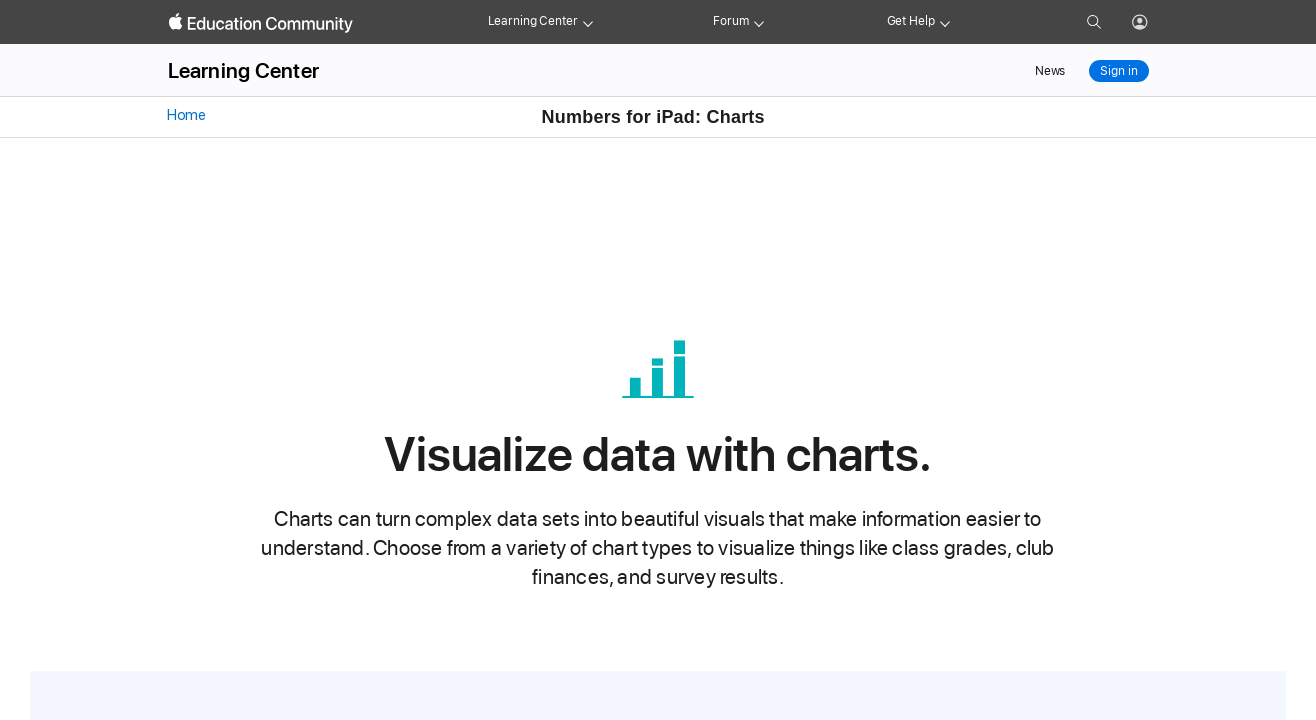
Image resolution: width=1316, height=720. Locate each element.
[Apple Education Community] (261, 23)
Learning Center (533, 21)
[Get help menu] (945, 22)
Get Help (911, 21)
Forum (730, 21)
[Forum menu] (759, 22)
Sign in (1118, 71)
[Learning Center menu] (588, 22)
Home (185, 115)
